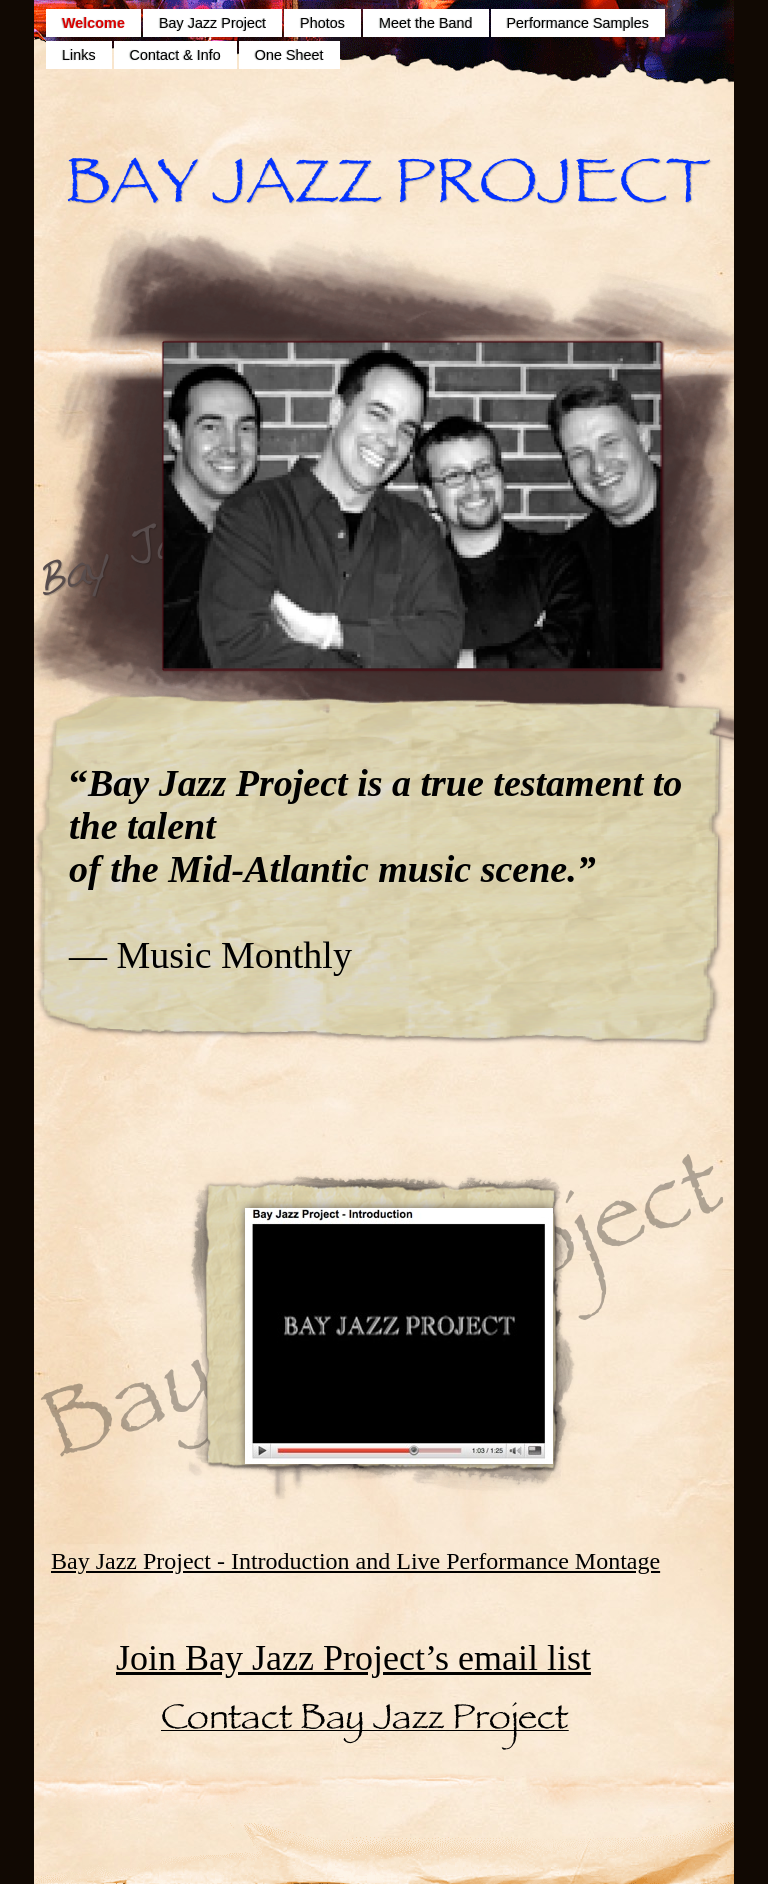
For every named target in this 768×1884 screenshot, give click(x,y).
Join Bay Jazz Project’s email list (353, 1658)
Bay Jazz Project (212, 23)
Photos (322, 23)
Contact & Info (175, 55)
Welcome (93, 23)
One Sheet (289, 55)
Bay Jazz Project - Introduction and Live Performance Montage (355, 1561)
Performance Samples (578, 23)
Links (79, 55)
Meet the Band (426, 23)
